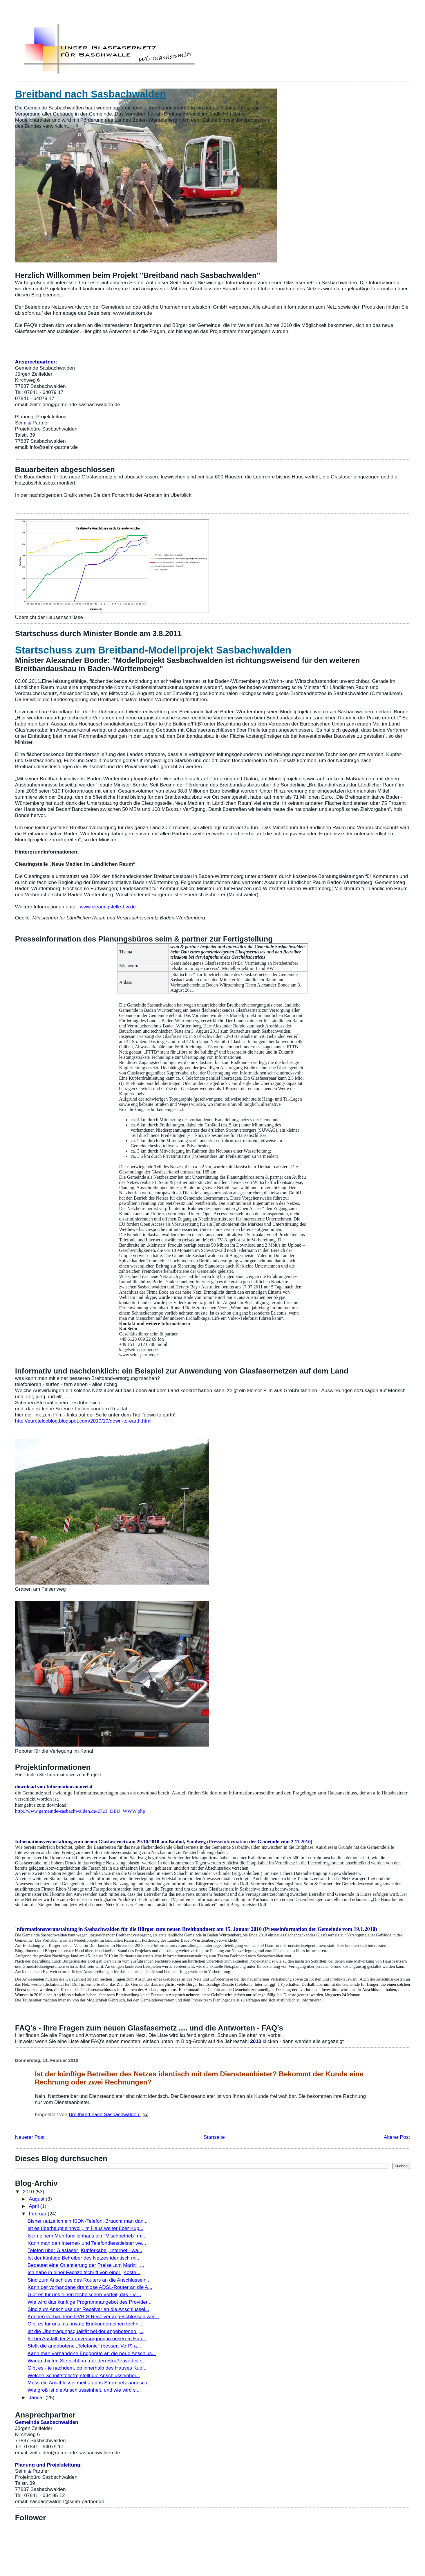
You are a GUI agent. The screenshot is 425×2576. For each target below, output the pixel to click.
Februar (38, 2214)
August (37, 2199)
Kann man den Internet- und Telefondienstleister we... (87, 2243)
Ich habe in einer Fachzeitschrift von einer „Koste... (84, 2272)
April (34, 2206)
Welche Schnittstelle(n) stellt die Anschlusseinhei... (84, 2375)
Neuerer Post (30, 2137)
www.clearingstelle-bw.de (108, 907)
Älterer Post (397, 2137)
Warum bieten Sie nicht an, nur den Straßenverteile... (86, 2360)
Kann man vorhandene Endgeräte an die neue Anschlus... (92, 2353)
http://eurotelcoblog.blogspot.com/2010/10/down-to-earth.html (83, 1421)
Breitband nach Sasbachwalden (90, 94)
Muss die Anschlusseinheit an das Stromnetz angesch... (89, 2383)
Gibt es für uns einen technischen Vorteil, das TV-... (84, 2294)
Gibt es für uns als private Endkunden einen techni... (86, 2324)
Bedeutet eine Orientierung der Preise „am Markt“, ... (86, 2265)
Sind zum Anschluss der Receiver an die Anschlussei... (88, 2309)
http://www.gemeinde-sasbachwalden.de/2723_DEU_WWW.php (80, 1811)
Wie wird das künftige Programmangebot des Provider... (89, 2302)
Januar (37, 2397)
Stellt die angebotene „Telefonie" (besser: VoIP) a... (84, 2346)
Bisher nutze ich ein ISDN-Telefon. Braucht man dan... (88, 2221)
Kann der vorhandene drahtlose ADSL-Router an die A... (90, 2287)
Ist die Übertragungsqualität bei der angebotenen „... (85, 2331)
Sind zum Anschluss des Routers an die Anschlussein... (89, 2280)
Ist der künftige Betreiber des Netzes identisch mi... (84, 2258)
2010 (29, 2192)
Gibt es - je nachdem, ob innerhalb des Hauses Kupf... (88, 2368)
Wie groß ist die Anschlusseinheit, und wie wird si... (84, 2390)
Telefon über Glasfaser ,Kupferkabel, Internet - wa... (85, 2250)
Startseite (214, 2137)
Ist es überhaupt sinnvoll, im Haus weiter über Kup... (85, 2228)
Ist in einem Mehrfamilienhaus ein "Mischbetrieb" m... (86, 2236)
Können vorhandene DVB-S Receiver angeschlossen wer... (93, 2316)
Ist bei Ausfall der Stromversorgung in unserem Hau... (87, 2338)
